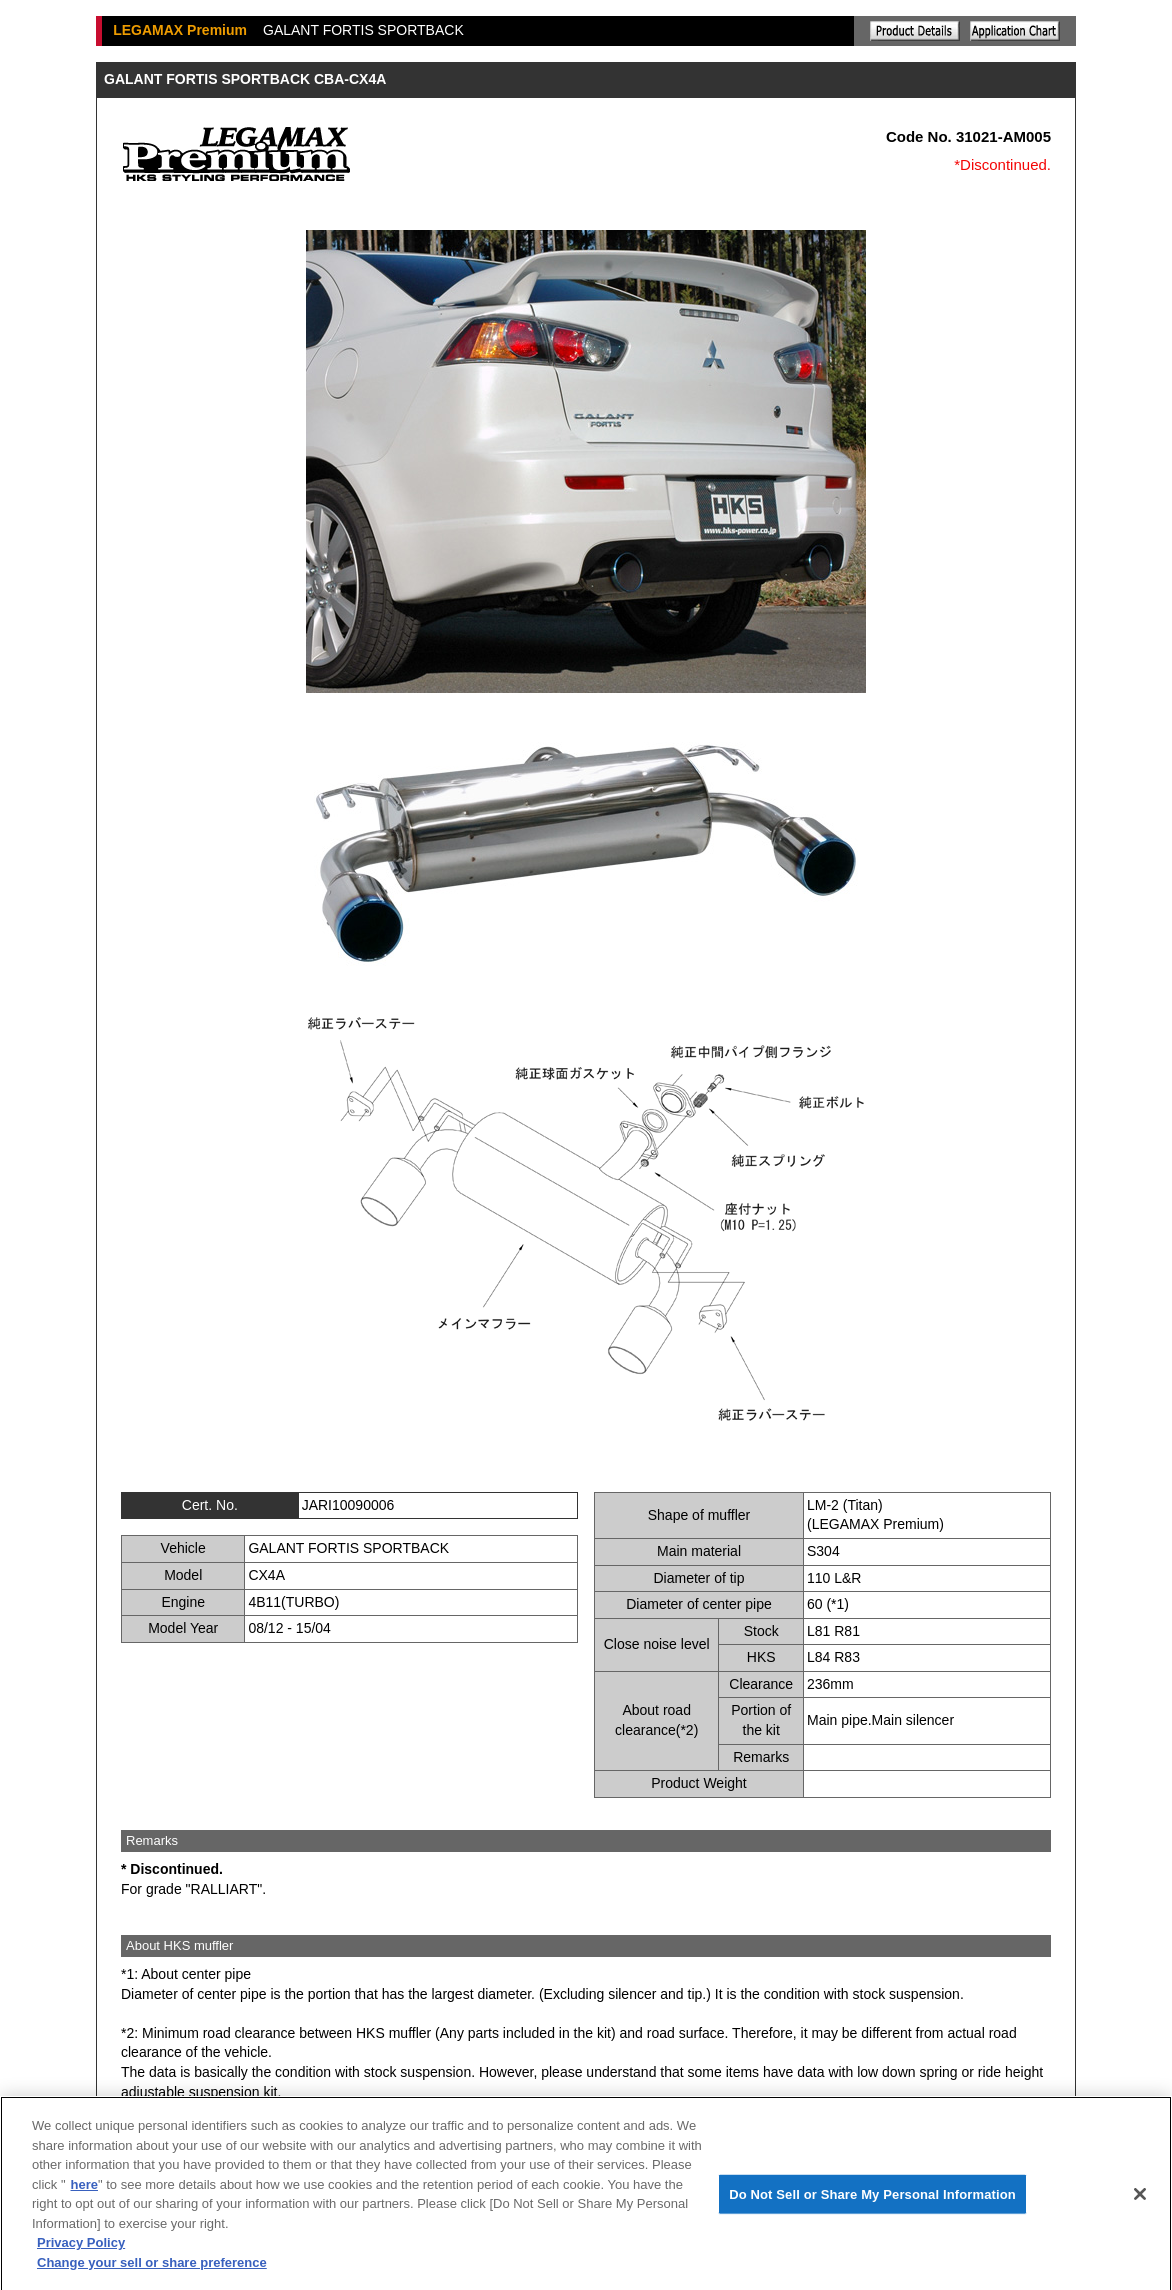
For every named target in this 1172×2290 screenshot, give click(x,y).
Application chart (1015, 31)
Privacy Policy (81, 2249)
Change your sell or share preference (152, 2268)
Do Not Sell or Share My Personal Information (872, 2200)
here (84, 2190)
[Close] (1140, 2200)
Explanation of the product (915, 31)
